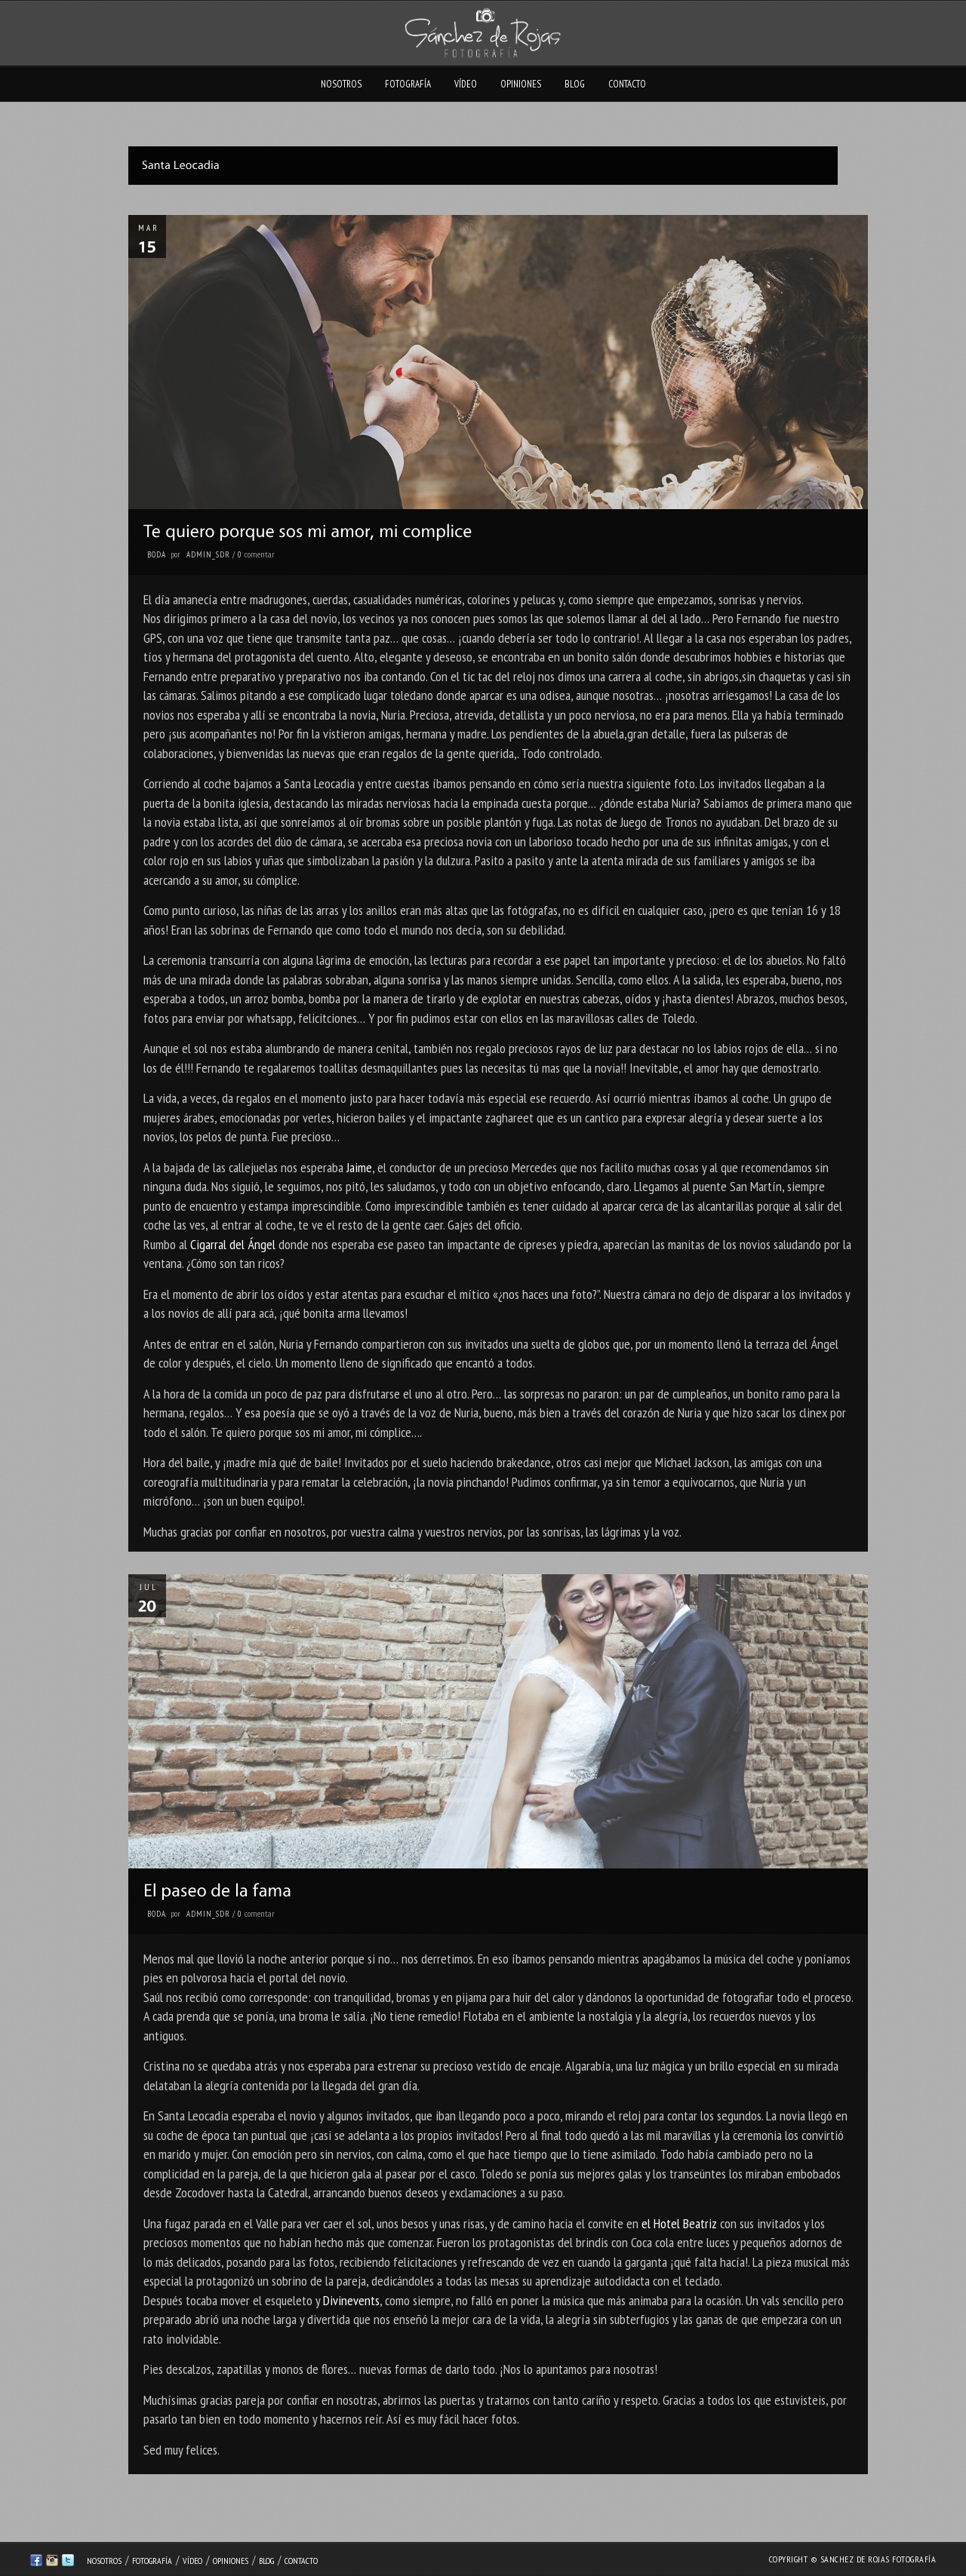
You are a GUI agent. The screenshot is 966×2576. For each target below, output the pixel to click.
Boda (156, 554)
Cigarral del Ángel (232, 1244)
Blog (575, 84)
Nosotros (341, 84)
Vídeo (465, 84)
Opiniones (520, 84)
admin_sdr (208, 554)
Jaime (359, 1167)
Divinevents (351, 2300)
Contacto (627, 84)
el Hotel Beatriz (679, 2223)
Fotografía (408, 84)
